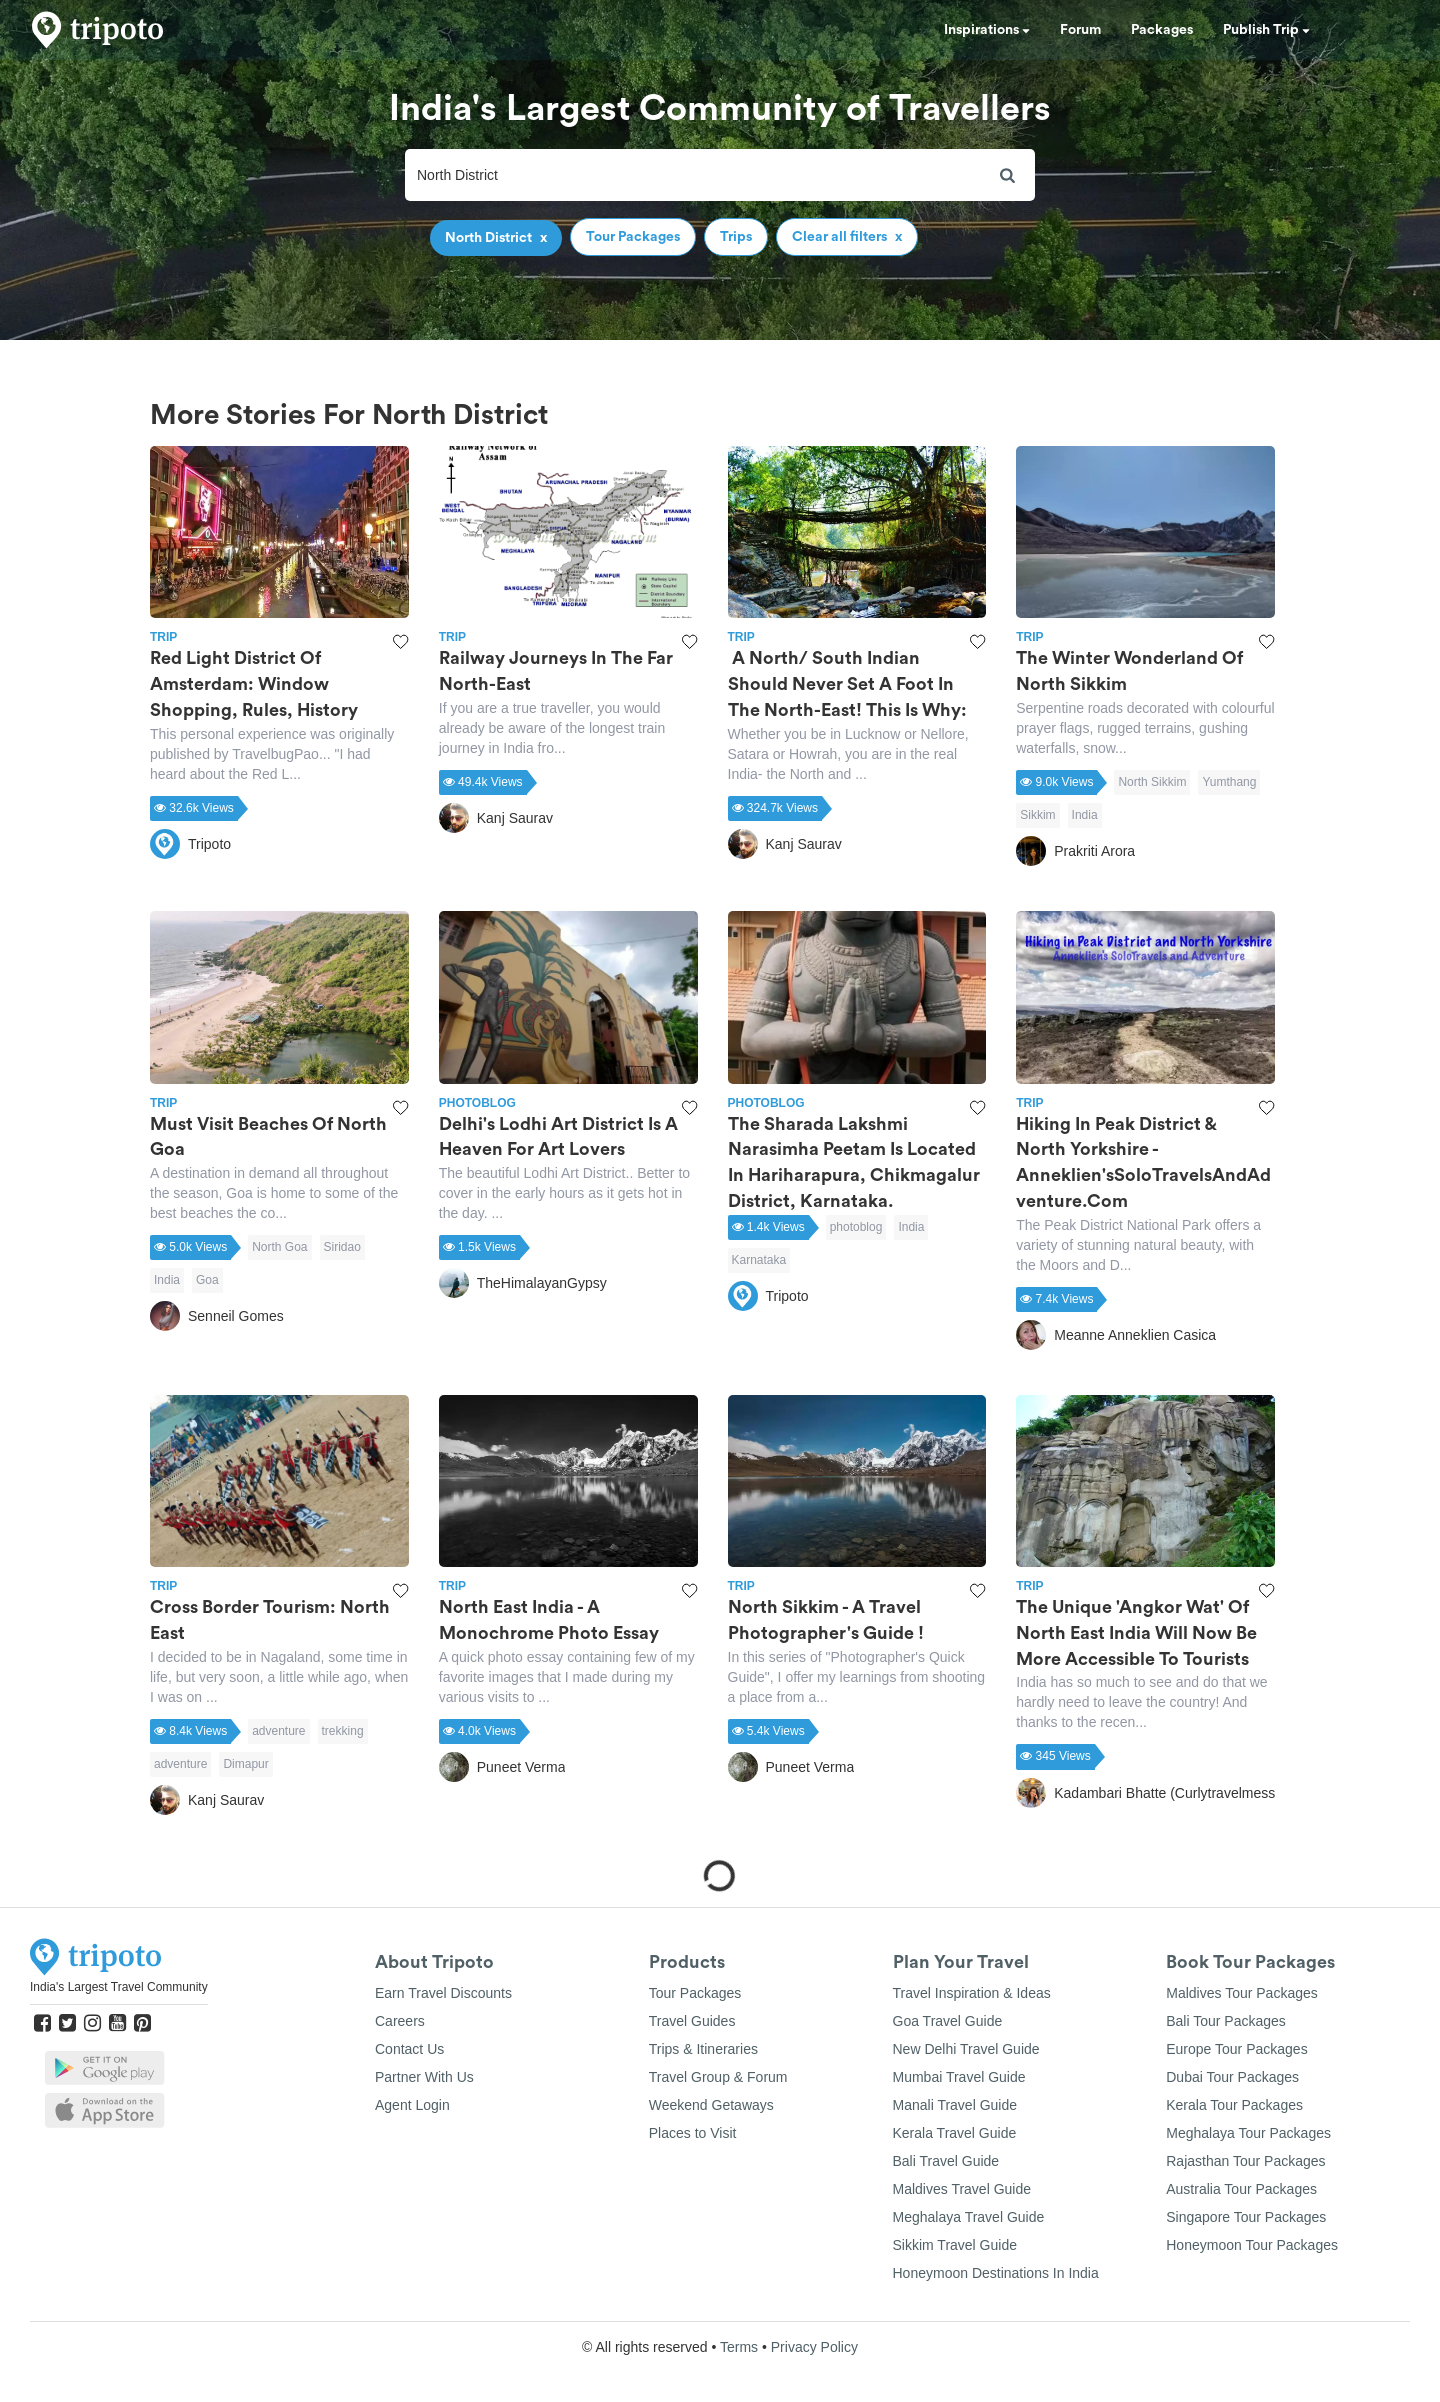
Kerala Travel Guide (955, 2133)
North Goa (279, 1247)
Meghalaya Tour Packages (1248, 2133)
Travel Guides (692, 2021)
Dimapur (245, 1764)
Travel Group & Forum (718, 2077)
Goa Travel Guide (948, 2021)
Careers (400, 2021)
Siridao (342, 1247)
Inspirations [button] (987, 30)
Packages (1162, 30)
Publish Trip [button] (1266, 30)
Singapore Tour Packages (1246, 2217)
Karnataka (759, 1260)
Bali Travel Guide (946, 2161)
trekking (343, 1731)
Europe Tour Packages (1236, 2049)
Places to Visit (693, 2133)
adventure (278, 1731)
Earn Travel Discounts (443, 1993)
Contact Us (409, 2049)
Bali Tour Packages (1226, 2021)
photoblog (856, 1227)
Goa (207, 1280)
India (1085, 815)
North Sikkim (1152, 782)
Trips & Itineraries (703, 2049)
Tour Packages (695, 1993)
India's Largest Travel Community (119, 1987)
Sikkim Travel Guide (955, 2245)
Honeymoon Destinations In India (996, 2273)
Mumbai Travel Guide (959, 2077)
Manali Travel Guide (955, 2105)
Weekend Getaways (711, 2105)
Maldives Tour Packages (1241, 1993)
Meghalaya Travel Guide (969, 2217)
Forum (1080, 30)
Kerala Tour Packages (1234, 2105)
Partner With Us (424, 2077)
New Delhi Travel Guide (966, 2049)
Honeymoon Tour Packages (1252, 2245)
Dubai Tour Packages (1232, 2077)
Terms (739, 2347)
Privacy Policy (814, 2347)
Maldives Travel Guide (962, 2189)
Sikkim (1037, 815)
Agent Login (412, 2105)
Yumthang (1229, 782)
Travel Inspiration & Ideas (972, 1993)
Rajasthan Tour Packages (1245, 2161)
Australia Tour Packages (1241, 2189)
